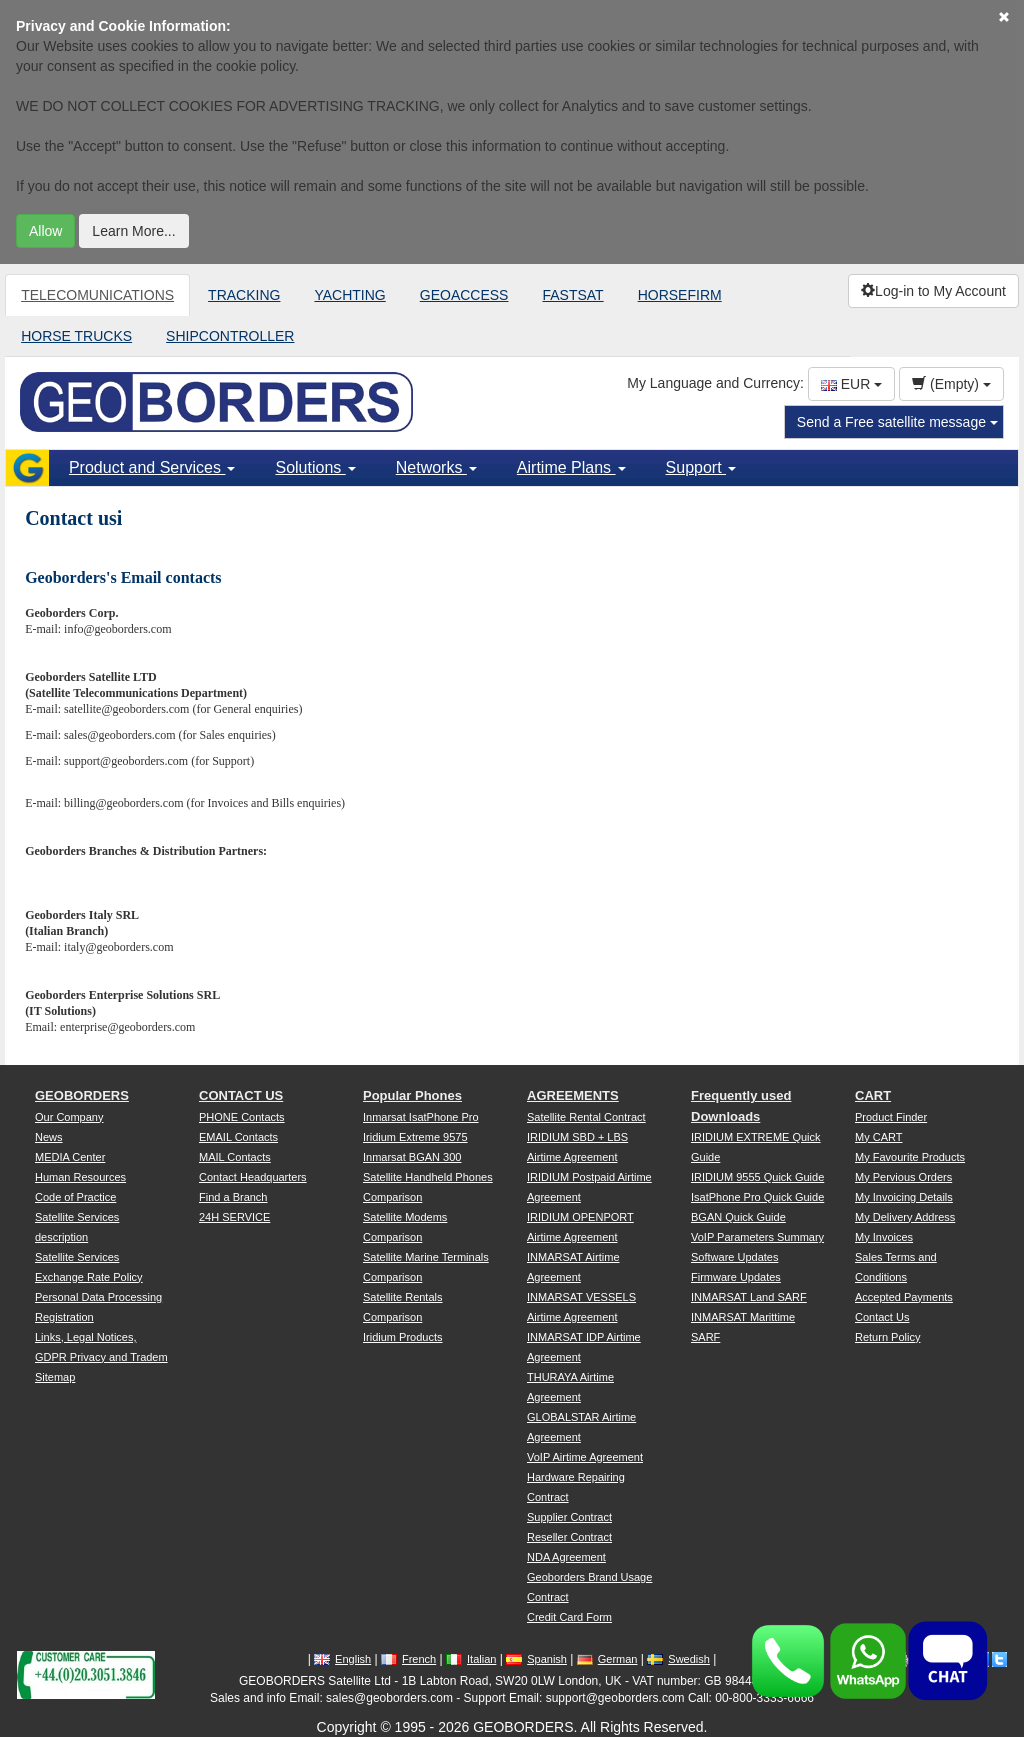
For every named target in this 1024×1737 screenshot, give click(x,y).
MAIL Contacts (235, 1157)
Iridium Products (402, 1337)
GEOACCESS (464, 295)
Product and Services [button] (152, 467)
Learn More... (133, 231)
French (408, 1659)
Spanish (536, 1659)
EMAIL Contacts (238, 1137)
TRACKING (244, 295)
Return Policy (887, 1337)
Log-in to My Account (933, 291)
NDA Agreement (566, 1557)
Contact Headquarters (253, 1177)
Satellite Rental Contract (586, 1117)
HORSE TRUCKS (76, 336)
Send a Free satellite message (897, 422)
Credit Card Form (569, 1617)
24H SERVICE (234, 1217)
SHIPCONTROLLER (230, 336)
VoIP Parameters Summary (757, 1237)
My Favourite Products (910, 1157)
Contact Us (882, 1317)
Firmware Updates (736, 1277)
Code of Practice (75, 1197)
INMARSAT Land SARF (749, 1297)
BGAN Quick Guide (738, 1217)
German (607, 1659)
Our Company (69, 1117)
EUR (851, 384)
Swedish (678, 1659)
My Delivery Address (905, 1217)
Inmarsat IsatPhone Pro (421, 1117)
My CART (878, 1137)
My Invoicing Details (904, 1197)
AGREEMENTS (573, 1095)
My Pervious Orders (903, 1177)
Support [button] (701, 467)
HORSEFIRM (680, 295)
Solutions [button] (315, 467)
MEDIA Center (70, 1157)
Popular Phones (412, 1095)
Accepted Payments (904, 1297)
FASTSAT (572, 295)
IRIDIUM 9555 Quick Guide (757, 1177)
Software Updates (734, 1257)
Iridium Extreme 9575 (415, 1137)
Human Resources (80, 1177)
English (342, 1659)
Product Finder (891, 1117)
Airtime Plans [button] (571, 467)
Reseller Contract (569, 1537)
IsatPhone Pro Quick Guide (757, 1197)
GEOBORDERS (82, 1095)
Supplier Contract (569, 1517)
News (49, 1137)
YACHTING (349, 295)
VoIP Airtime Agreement (585, 1457)
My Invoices (884, 1237)
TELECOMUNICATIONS (97, 295)
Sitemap (55, 1377)
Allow (45, 231)
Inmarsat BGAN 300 (412, 1157)
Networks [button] (436, 467)
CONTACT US (241, 1095)
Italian (471, 1659)
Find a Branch (233, 1197)
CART (873, 1095)
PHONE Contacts (242, 1117)
